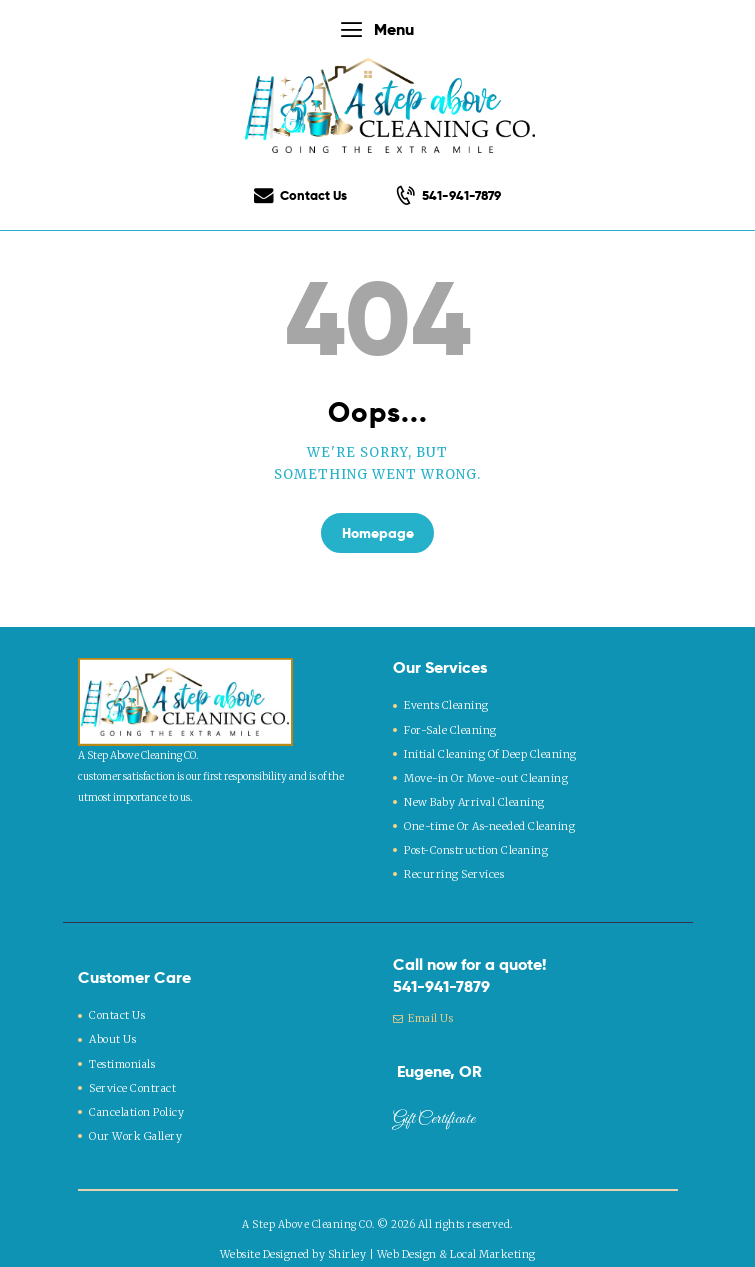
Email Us (423, 1006)
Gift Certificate (434, 1108)
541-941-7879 (441, 975)
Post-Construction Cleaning (474, 839)
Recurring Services (451, 862)
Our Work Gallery (132, 1116)
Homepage (378, 533)
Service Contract (131, 1070)
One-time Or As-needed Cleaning (487, 816)
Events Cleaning (445, 703)
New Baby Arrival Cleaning (472, 794)
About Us (112, 1025)
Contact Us (116, 1002)
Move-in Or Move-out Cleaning (483, 771)
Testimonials (122, 1047)
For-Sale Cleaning (449, 725)
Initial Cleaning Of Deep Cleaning (487, 748)
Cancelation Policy (136, 1093)
